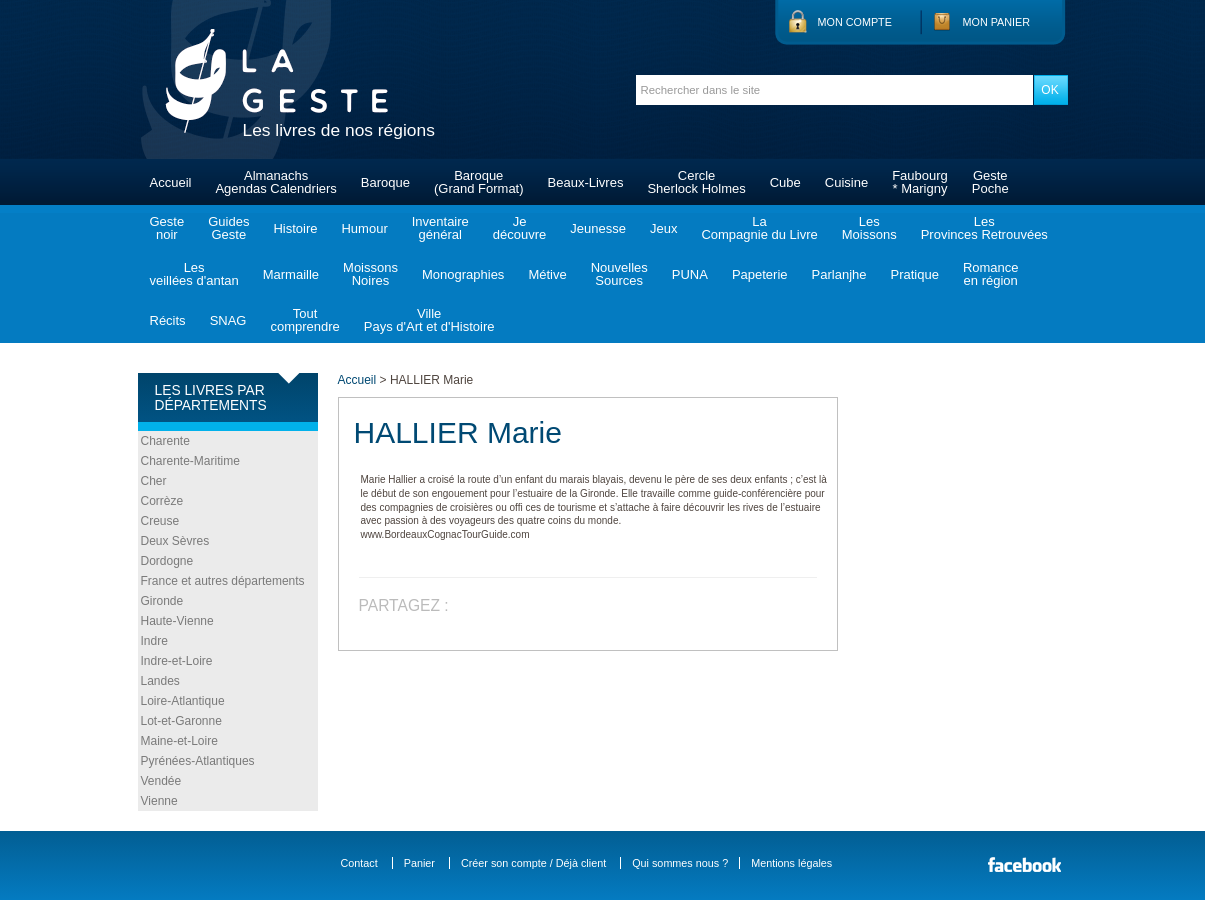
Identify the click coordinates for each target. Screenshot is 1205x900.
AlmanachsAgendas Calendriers (275, 182)
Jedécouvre (519, 228)
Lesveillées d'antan (194, 274)
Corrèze (162, 501)
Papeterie (760, 274)
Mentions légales (791, 863)
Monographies (463, 274)
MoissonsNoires (370, 274)
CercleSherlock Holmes (696, 182)
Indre (154, 641)
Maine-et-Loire (179, 741)
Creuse (160, 521)
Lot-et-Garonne (181, 721)
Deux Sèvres (175, 541)
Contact (359, 863)
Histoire (295, 228)
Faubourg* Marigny (920, 182)
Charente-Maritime (190, 461)
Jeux (663, 228)
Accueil (171, 182)
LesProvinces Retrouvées (984, 228)
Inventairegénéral (440, 228)
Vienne (159, 801)
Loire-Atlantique (183, 701)
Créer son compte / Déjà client (533, 863)
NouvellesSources (619, 274)
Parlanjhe (839, 274)
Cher (154, 481)
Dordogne (167, 561)
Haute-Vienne (177, 621)
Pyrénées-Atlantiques (198, 761)
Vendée (161, 781)
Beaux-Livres (586, 182)
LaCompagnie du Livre (759, 228)
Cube (785, 182)
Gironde (162, 601)
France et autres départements (223, 581)
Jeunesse (598, 228)
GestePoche (990, 182)
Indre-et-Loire (177, 661)
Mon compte (855, 22)
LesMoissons (869, 228)
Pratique (914, 274)
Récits (168, 320)
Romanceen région (991, 274)
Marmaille (291, 274)
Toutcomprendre (304, 320)
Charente (165, 441)
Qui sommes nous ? (680, 863)
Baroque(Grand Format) (479, 182)
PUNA (690, 274)
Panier (419, 863)
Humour (364, 228)
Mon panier (997, 22)
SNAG (228, 320)
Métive (547, 274)
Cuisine (846, 182)
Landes (160, 681)
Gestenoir (167, 228)
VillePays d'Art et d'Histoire (429, 320)
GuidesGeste (228, 228)
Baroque (385, 182)
